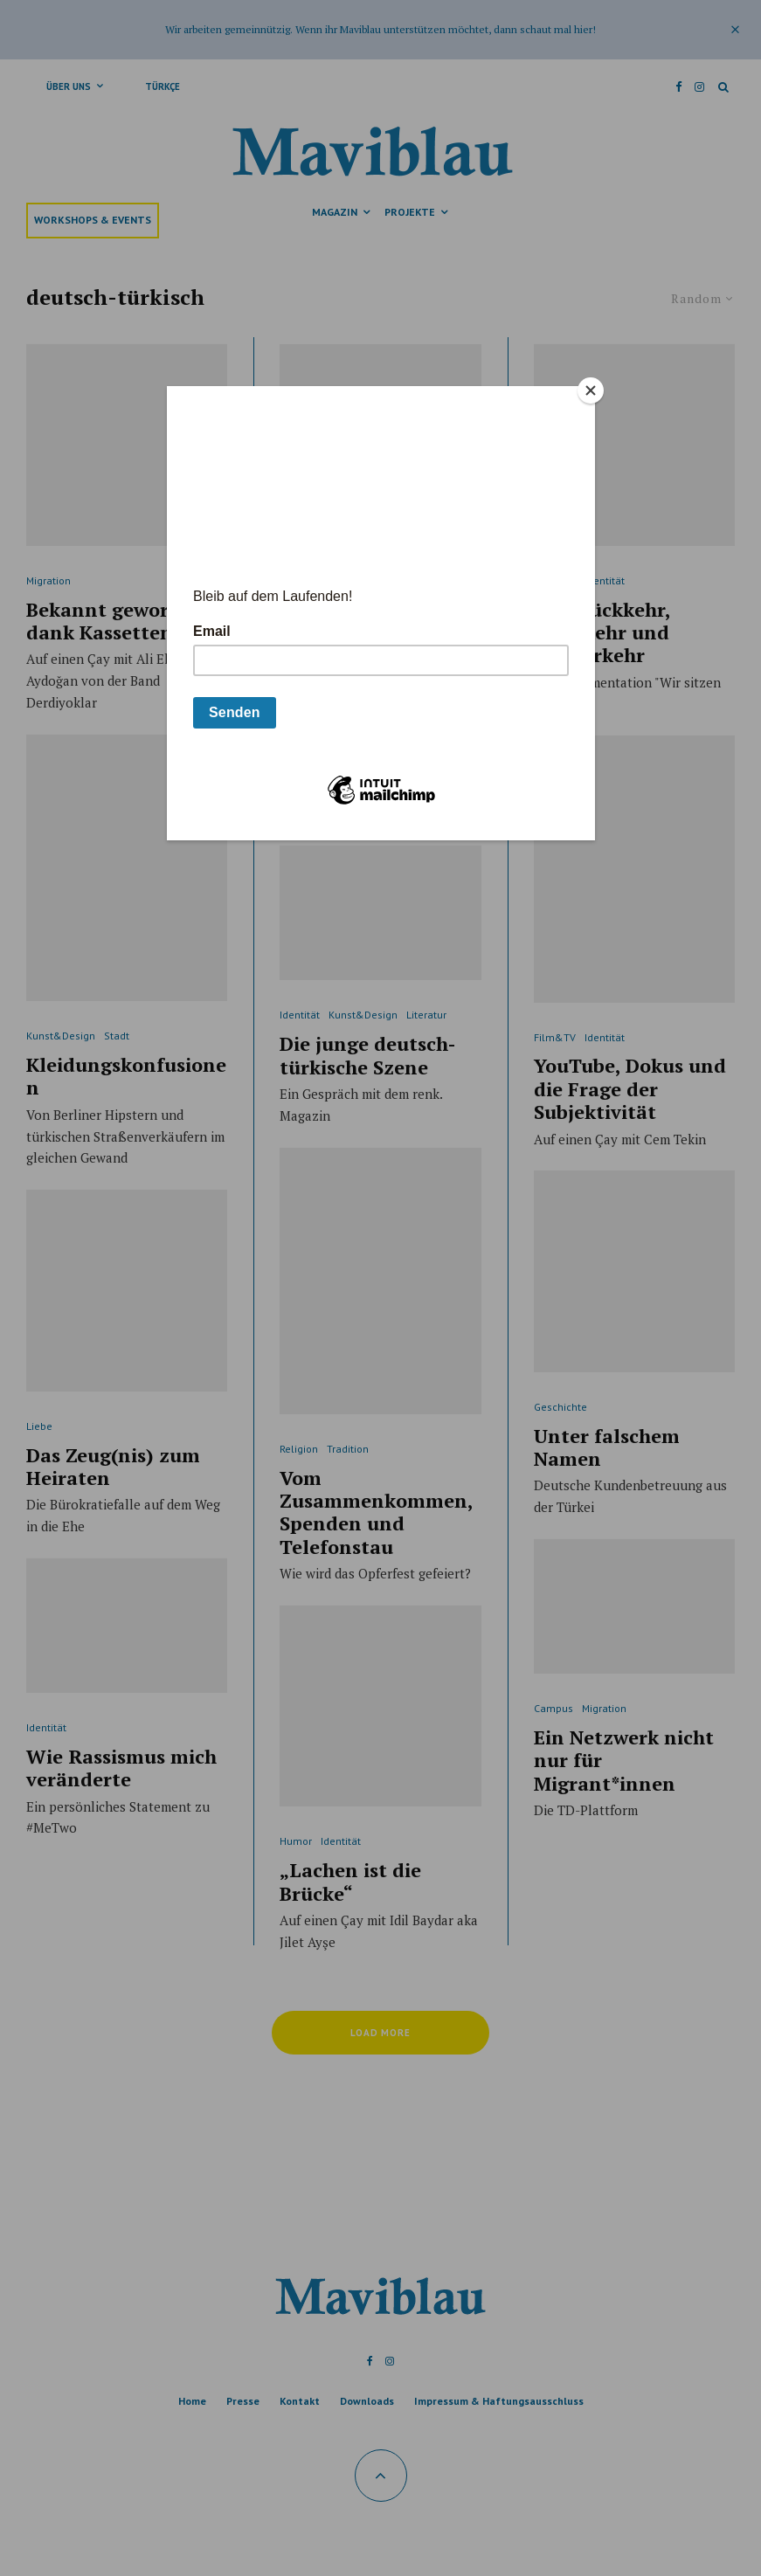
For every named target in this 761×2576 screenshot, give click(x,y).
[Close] (591, 390)
